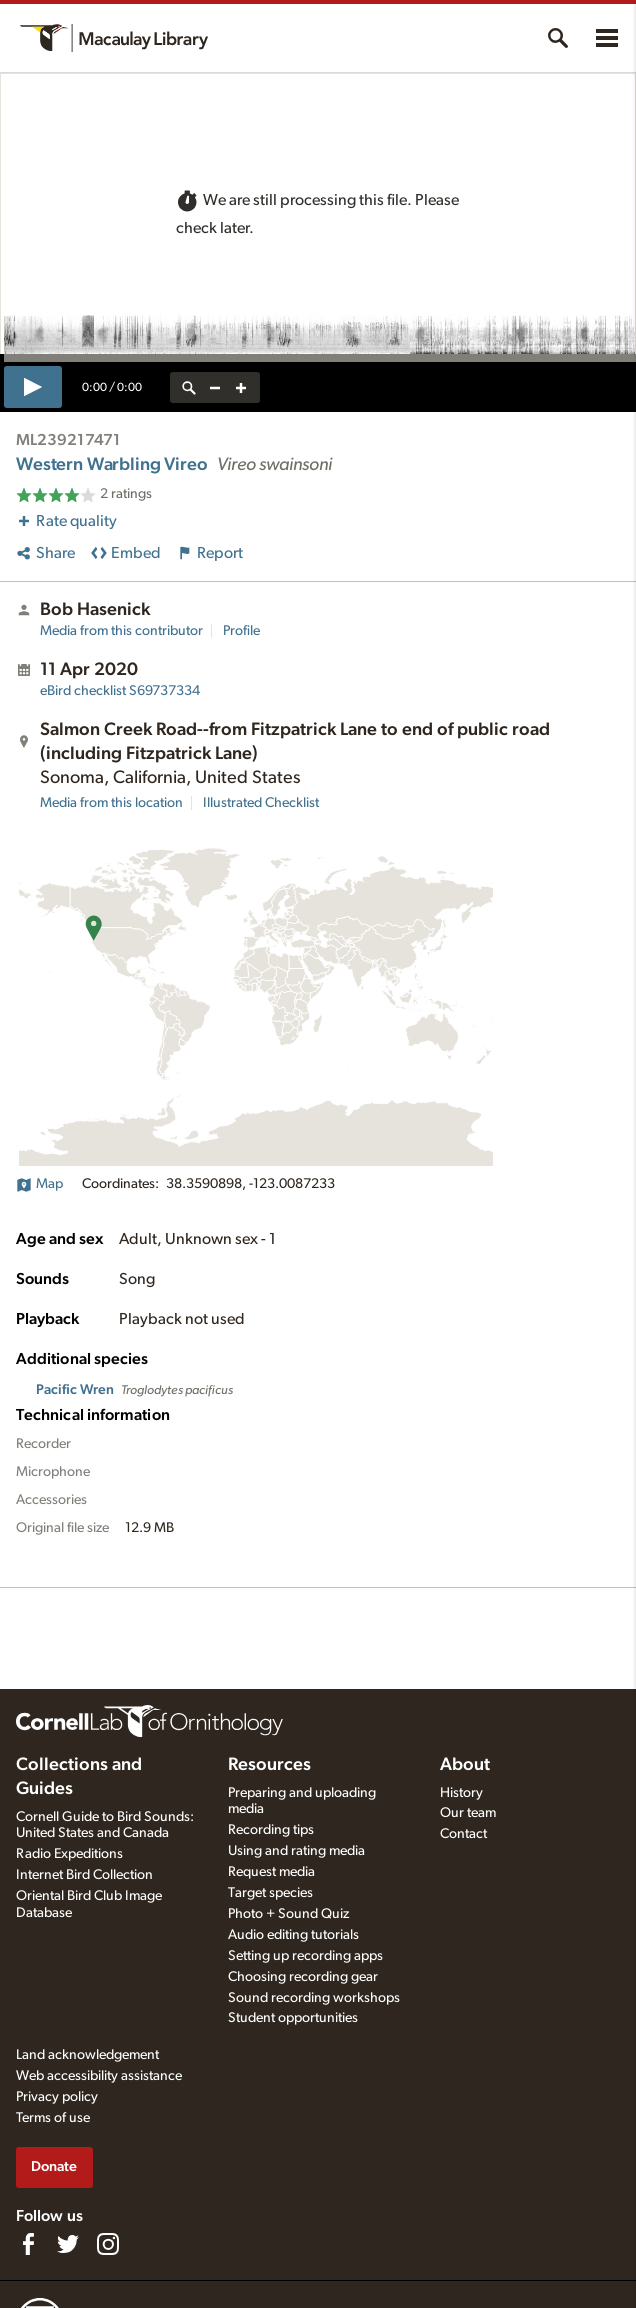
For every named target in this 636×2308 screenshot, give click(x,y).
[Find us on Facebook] (28, 2244)
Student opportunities (293, 2018)
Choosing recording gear (303, 1977)
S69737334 (120, 691)
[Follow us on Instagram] (108, 2244)
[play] (33, 387)
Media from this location (111, 803)
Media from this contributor (121, 631)
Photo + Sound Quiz (288, 1914)
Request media (271, 1872)
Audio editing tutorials (293, 1935)
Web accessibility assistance (99, 2076)
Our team (468, 1813)
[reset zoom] (189, 387)
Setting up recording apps (305, 1956)
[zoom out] (215, 387)
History (461, 1793)
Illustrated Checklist (261, 803)
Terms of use (53, 2118)
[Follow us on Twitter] (68, 2244)
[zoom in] (241, 387)
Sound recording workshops (314, 1998)
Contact (463, 1834)
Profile (241, 631)
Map (39, 1184)
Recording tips (271, 1830)
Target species (270, 1893)
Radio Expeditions (69, 1854)
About (465, 1765)
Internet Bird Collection (84, 1875)
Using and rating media (296, 1851)
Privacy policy (57, 2097)
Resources (269, 1765)
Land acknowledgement (87, 2055)
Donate (54, 2166)
